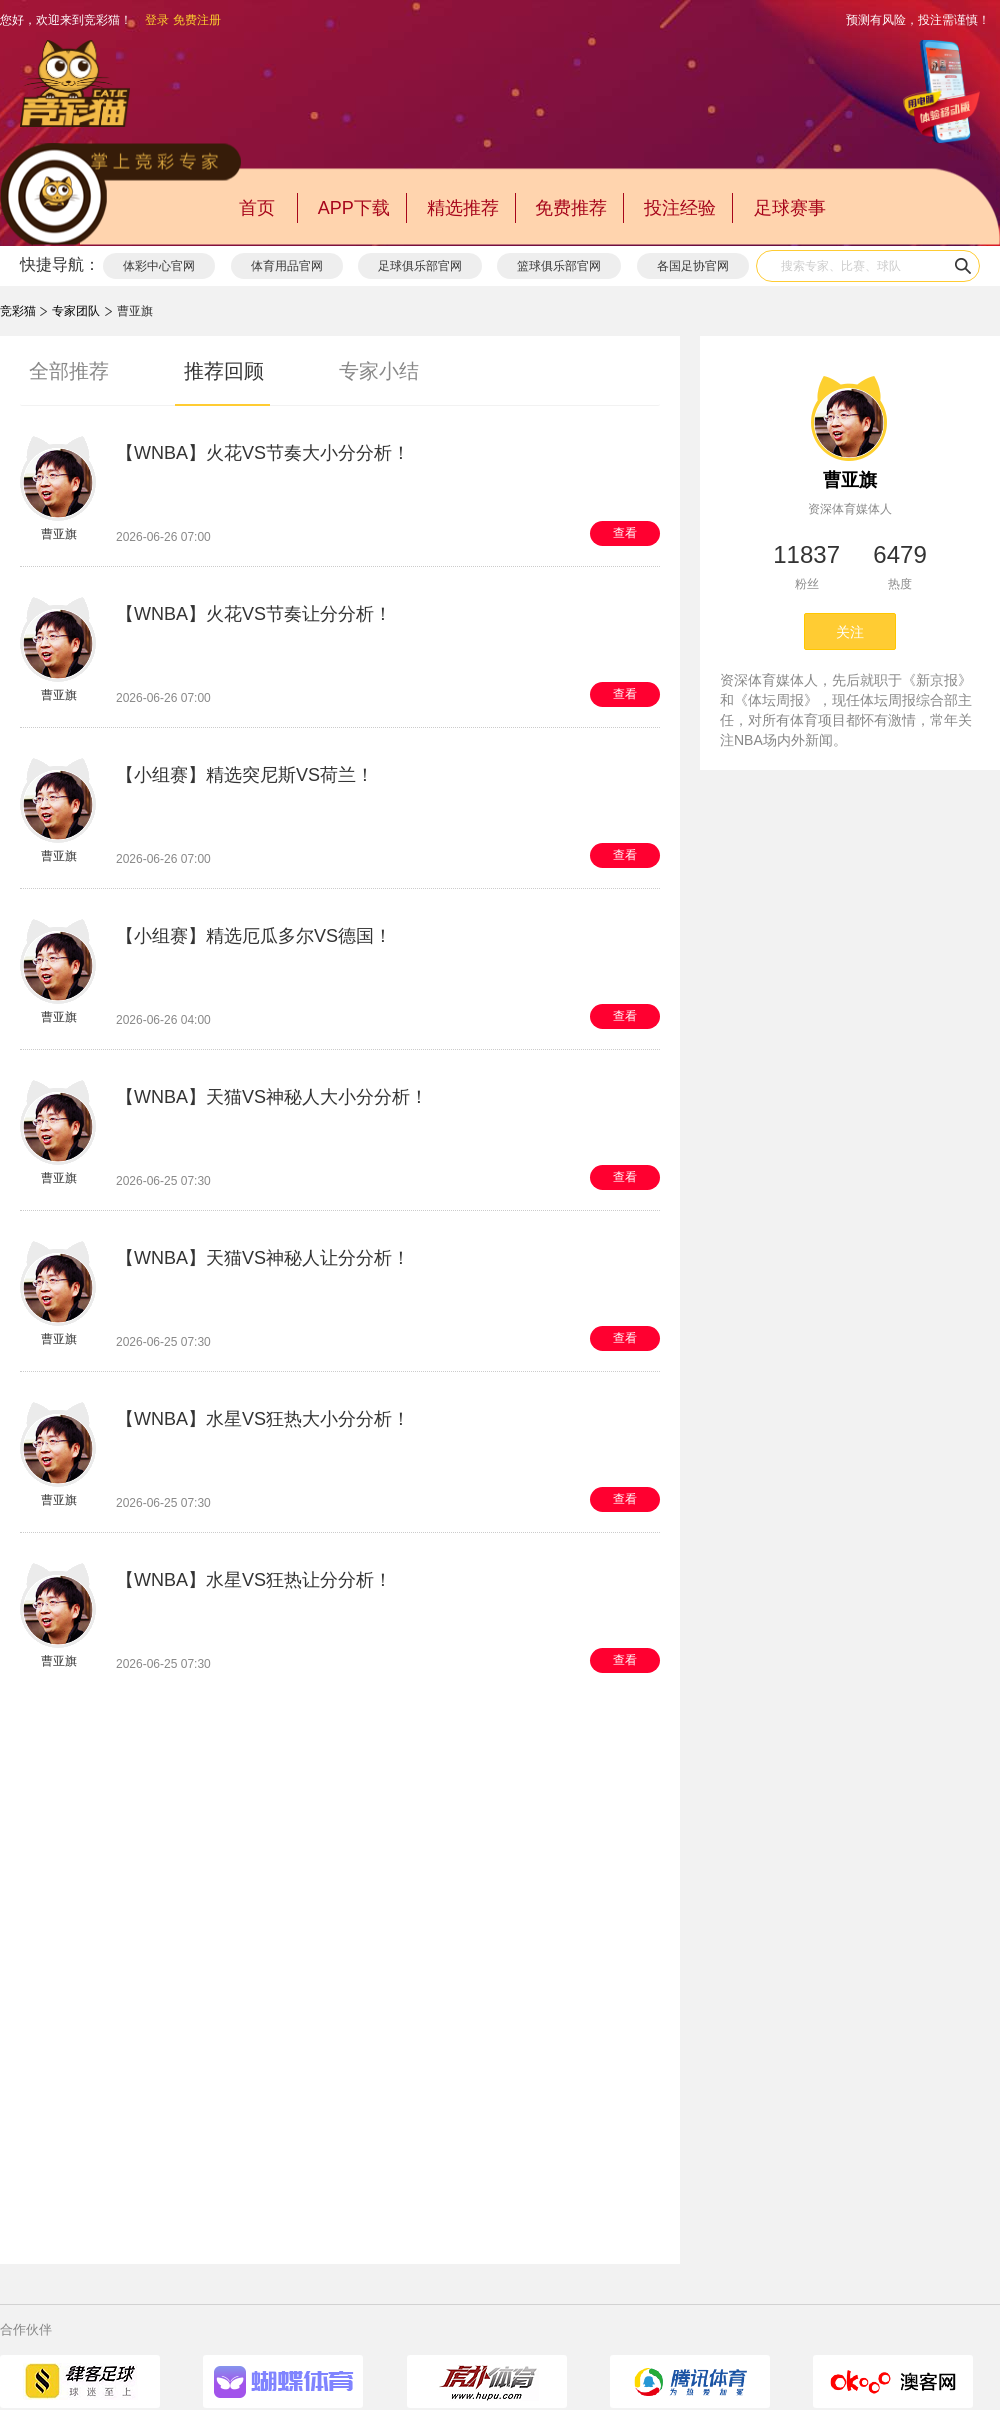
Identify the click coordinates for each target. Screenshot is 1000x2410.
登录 (157, 20)
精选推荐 (463, 208)
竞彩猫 (18, 311)
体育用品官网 (287, 266)
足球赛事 (790, 208)
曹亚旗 (850, 480)
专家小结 (379, 371)
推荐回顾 (224, 371)
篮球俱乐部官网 (559, 266)
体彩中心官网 (159, 266)
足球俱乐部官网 (420, 266)
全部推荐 (69, 371)
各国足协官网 (693, 266)
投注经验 (680, 208)
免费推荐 (571, 208)
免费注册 (197, 20)
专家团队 (76, 311)
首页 (257, 208)
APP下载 (354, 208)
